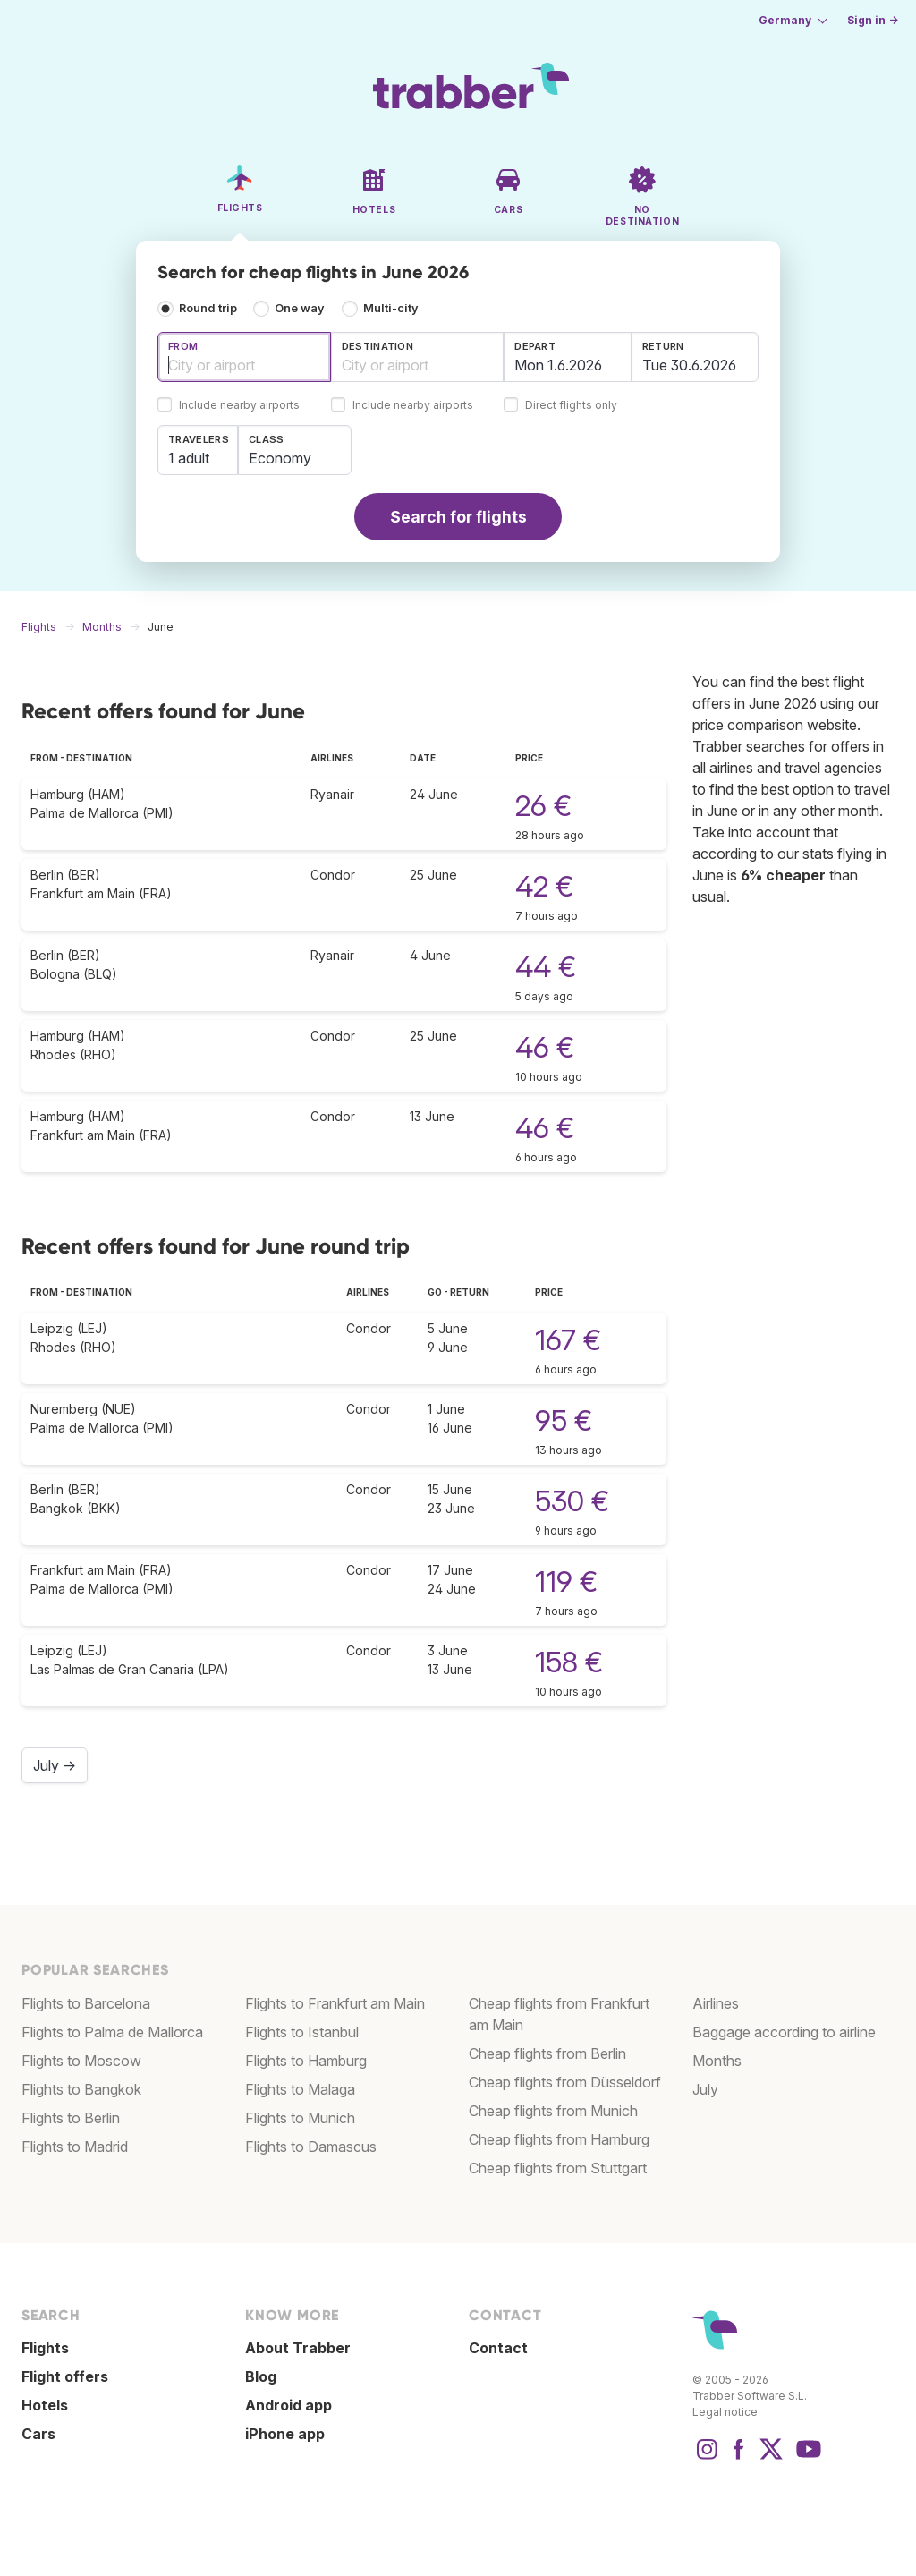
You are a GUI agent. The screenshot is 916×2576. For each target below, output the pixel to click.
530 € (572, 1501)
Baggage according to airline (784, 2032)
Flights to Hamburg (306, 2061)
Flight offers (64, 2376)
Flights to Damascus (311, 2146)
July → (54, 1765)
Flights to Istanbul (302, 2032)
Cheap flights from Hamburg (559, 2139)
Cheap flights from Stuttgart (558, 2168)
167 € (568, 1339)
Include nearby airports (239, 405)
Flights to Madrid (74, 2146)
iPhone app (285, 2434)
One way (300, 308)
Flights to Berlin (70, 2118)
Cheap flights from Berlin (547, 2053)
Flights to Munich (300, 2118)
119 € (566, 1581)
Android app (288, 2405)
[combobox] (244, 357)
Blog (260, 2376)
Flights (45, 2348)
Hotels (44, 2405)
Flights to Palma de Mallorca (112, 2032)
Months (717, 2061)
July (705, 2089)
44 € (545, 966)
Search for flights (458, 516)
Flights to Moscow (81, 2061)
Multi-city (391, 308)
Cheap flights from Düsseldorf (565, 2082)
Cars (38, 2434)
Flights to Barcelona (85, 2003)
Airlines (715, 2003)
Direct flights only (571, 405)
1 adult (188, 458)
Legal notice (725, 2412)
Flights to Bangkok (81, 2089)
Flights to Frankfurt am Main (335, 2003)
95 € (563, 1420)
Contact (498, 2348)
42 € (544, 886)
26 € (543, 805)
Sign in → (872, 20)
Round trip (208, 308)
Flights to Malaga (300, 2089)
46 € (544, 1047)
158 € (569, 1662)
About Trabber (298, 2348)
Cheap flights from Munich (553, 2111)
